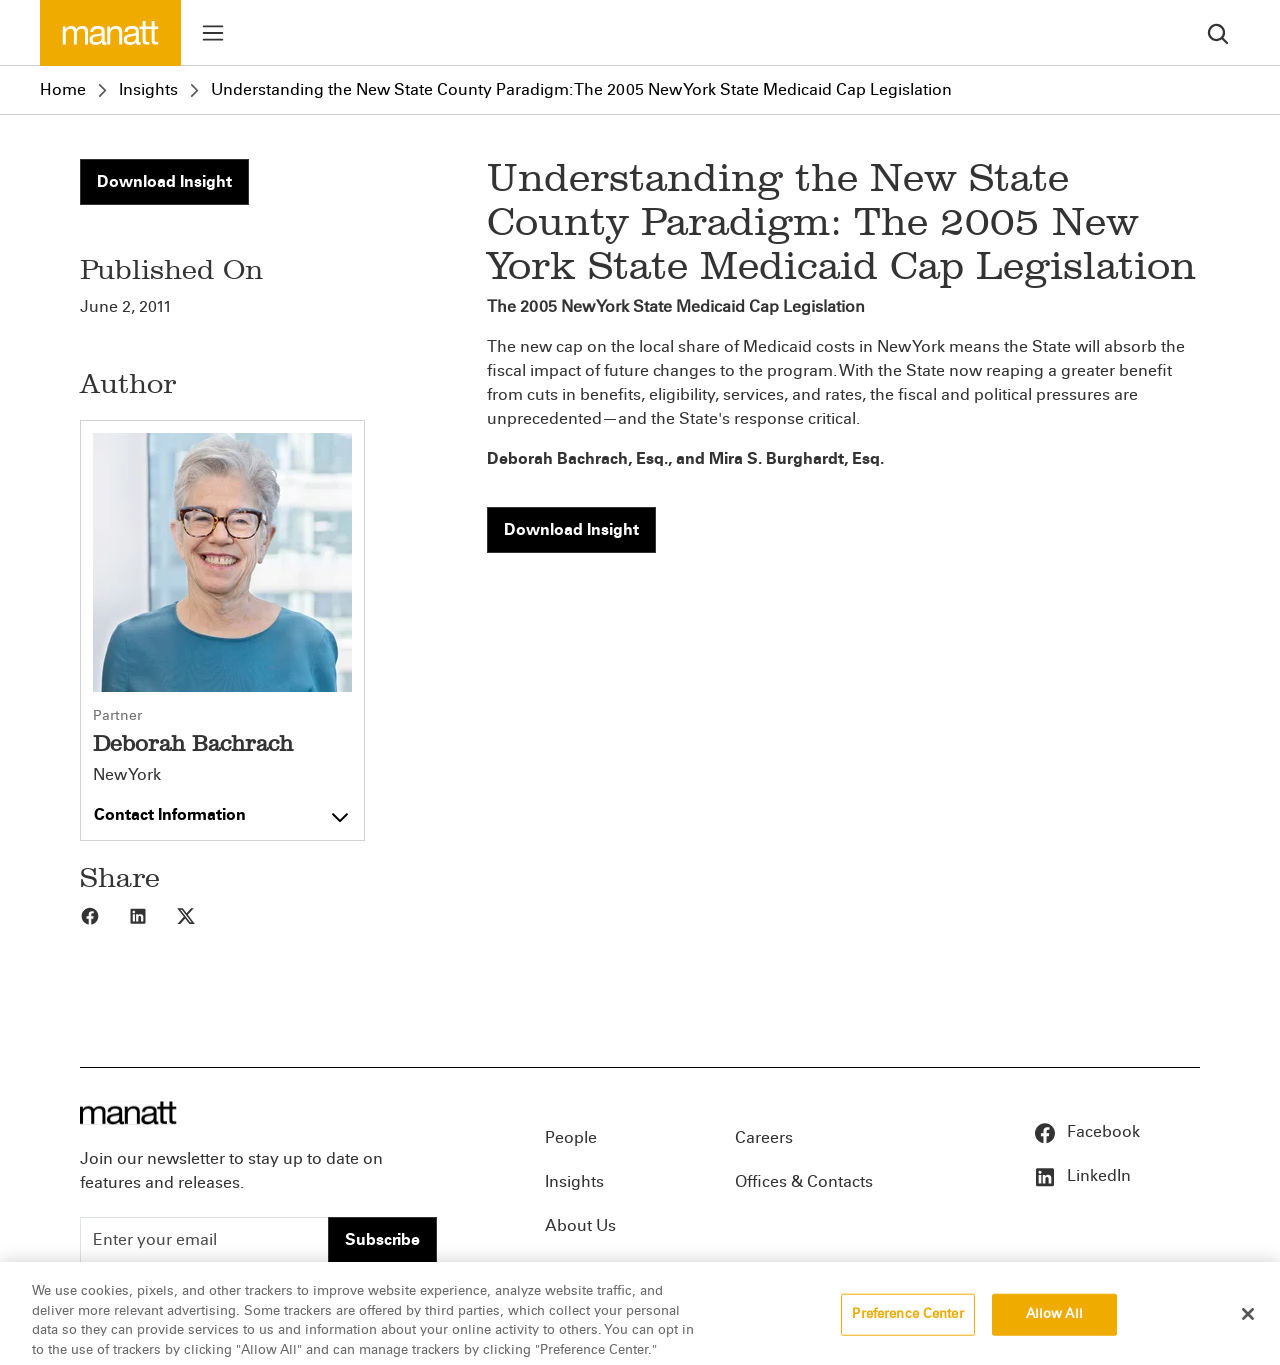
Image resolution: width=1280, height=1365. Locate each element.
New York (127, 775)
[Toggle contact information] (222, 810)
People (571, 1137)
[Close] (1248, 1326)
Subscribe (382, 1239)
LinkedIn (1082, 1175)
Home (63, 89)
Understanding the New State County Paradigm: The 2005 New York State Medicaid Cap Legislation (581, 89)
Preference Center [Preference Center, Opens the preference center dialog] (907, 1326)
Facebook (1086, 1131)
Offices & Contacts (804, 1181)
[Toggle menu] (213, 33)
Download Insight (164, 181)
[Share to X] (200, 915)
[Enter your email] (204, 1240)
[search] (1218, 32)
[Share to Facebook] (104, 915)
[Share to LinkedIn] (152, 915)
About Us (580, 1225)
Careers (764, 1137)
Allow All (1054, 1326)
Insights (148, 89)
